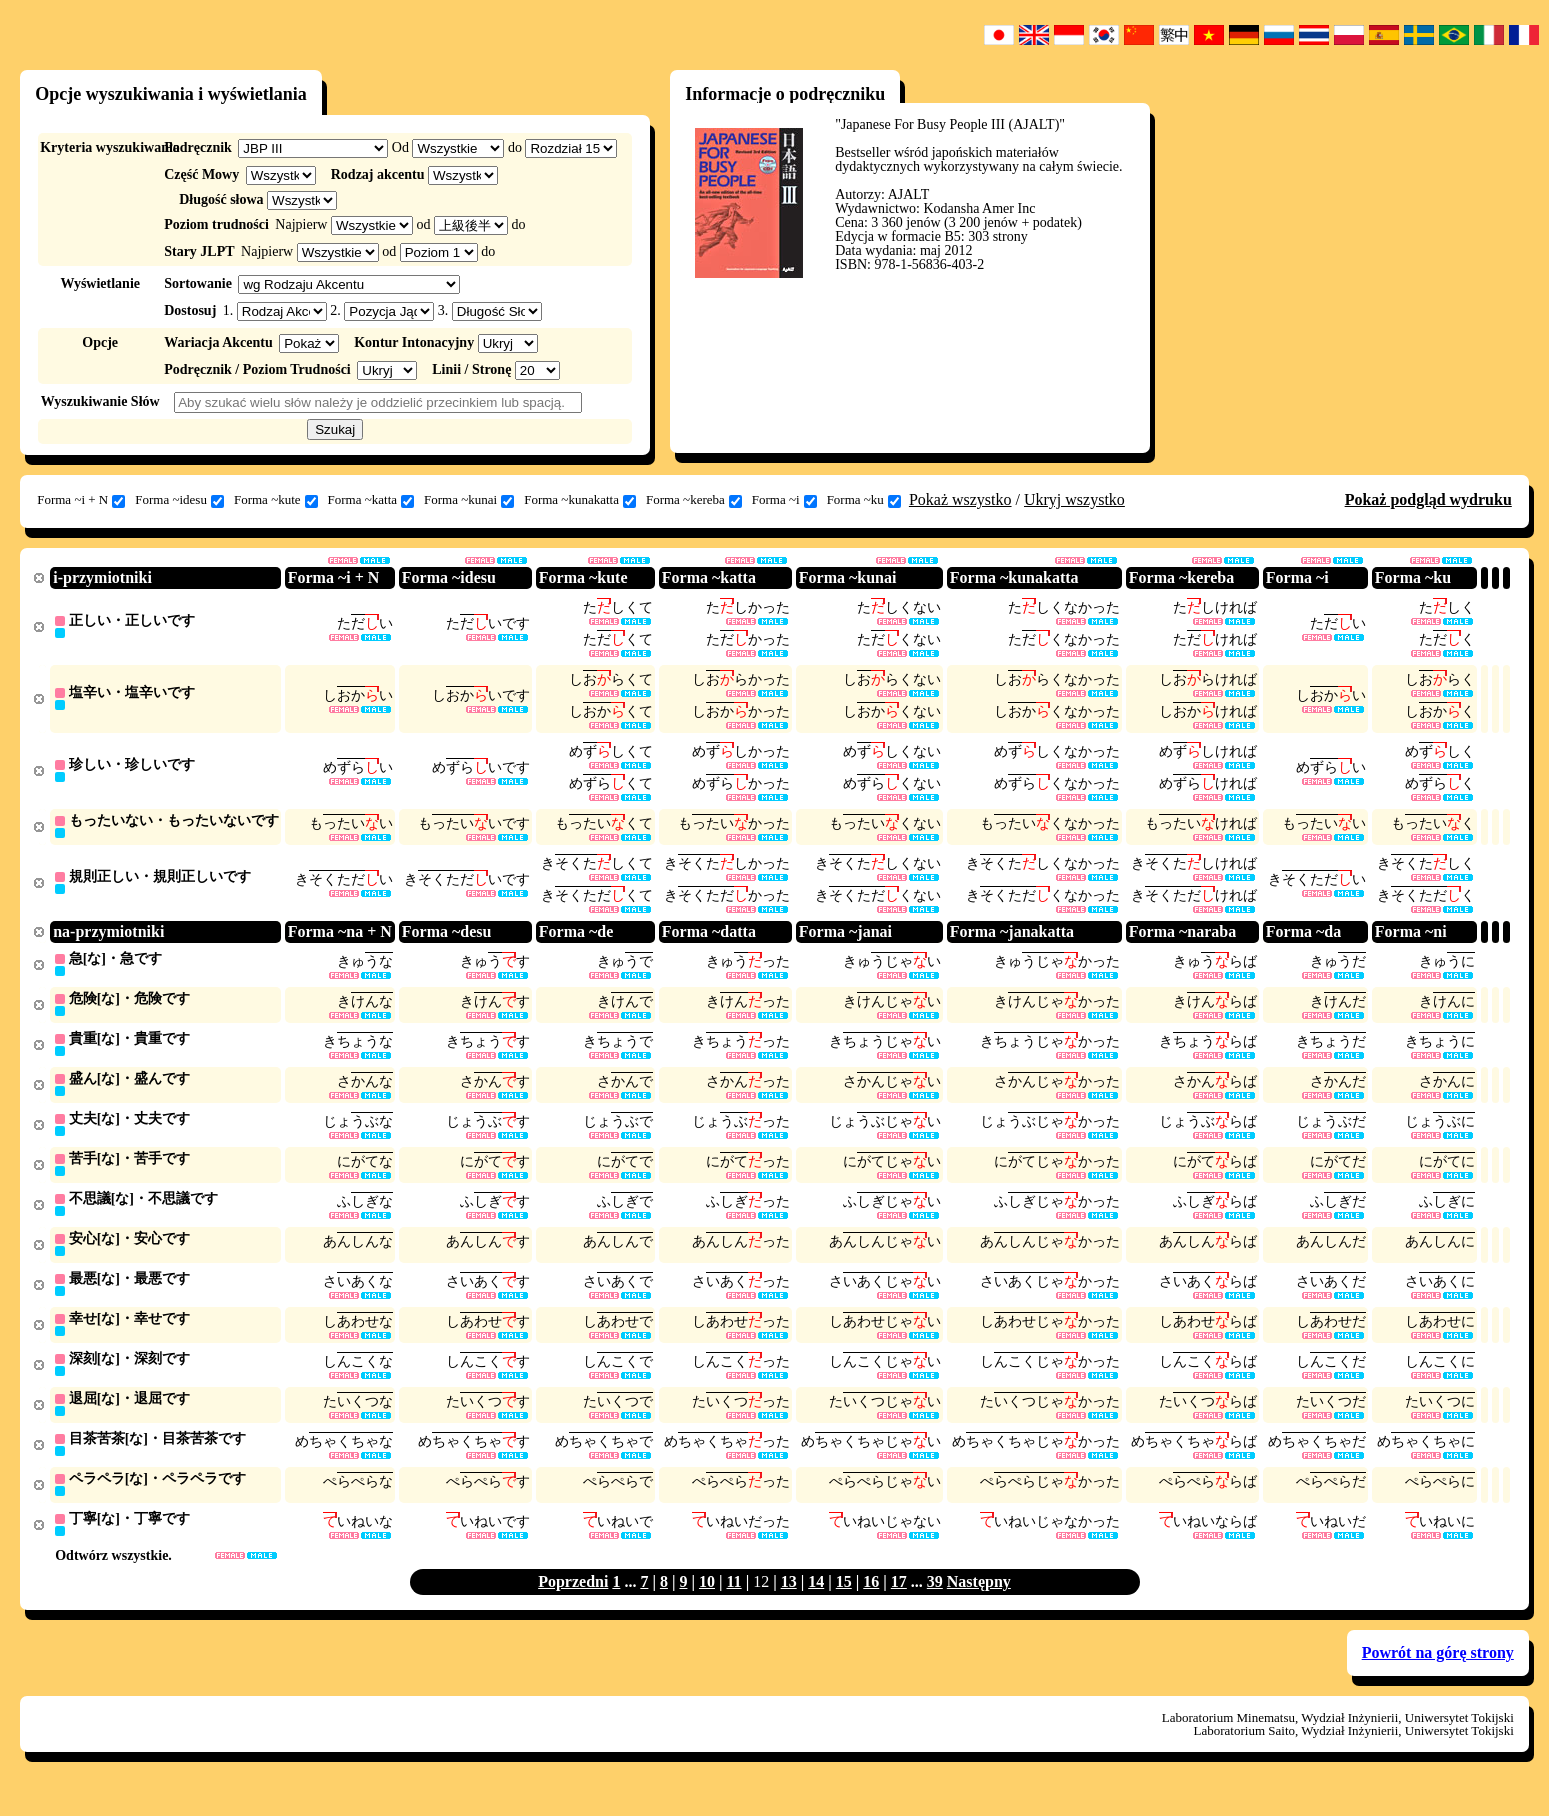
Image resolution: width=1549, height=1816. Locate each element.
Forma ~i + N (81, 500)
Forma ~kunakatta (580, 500)
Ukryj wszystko (1074, 499)
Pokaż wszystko (960, 499)
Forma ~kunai (469, 500)
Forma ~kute (276, 500)
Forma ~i (784, 500)
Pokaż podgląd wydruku (1428, 499)
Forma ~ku (864, 500)
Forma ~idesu (179, 500)
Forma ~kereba (694, 500)
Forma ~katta (371, 500)
